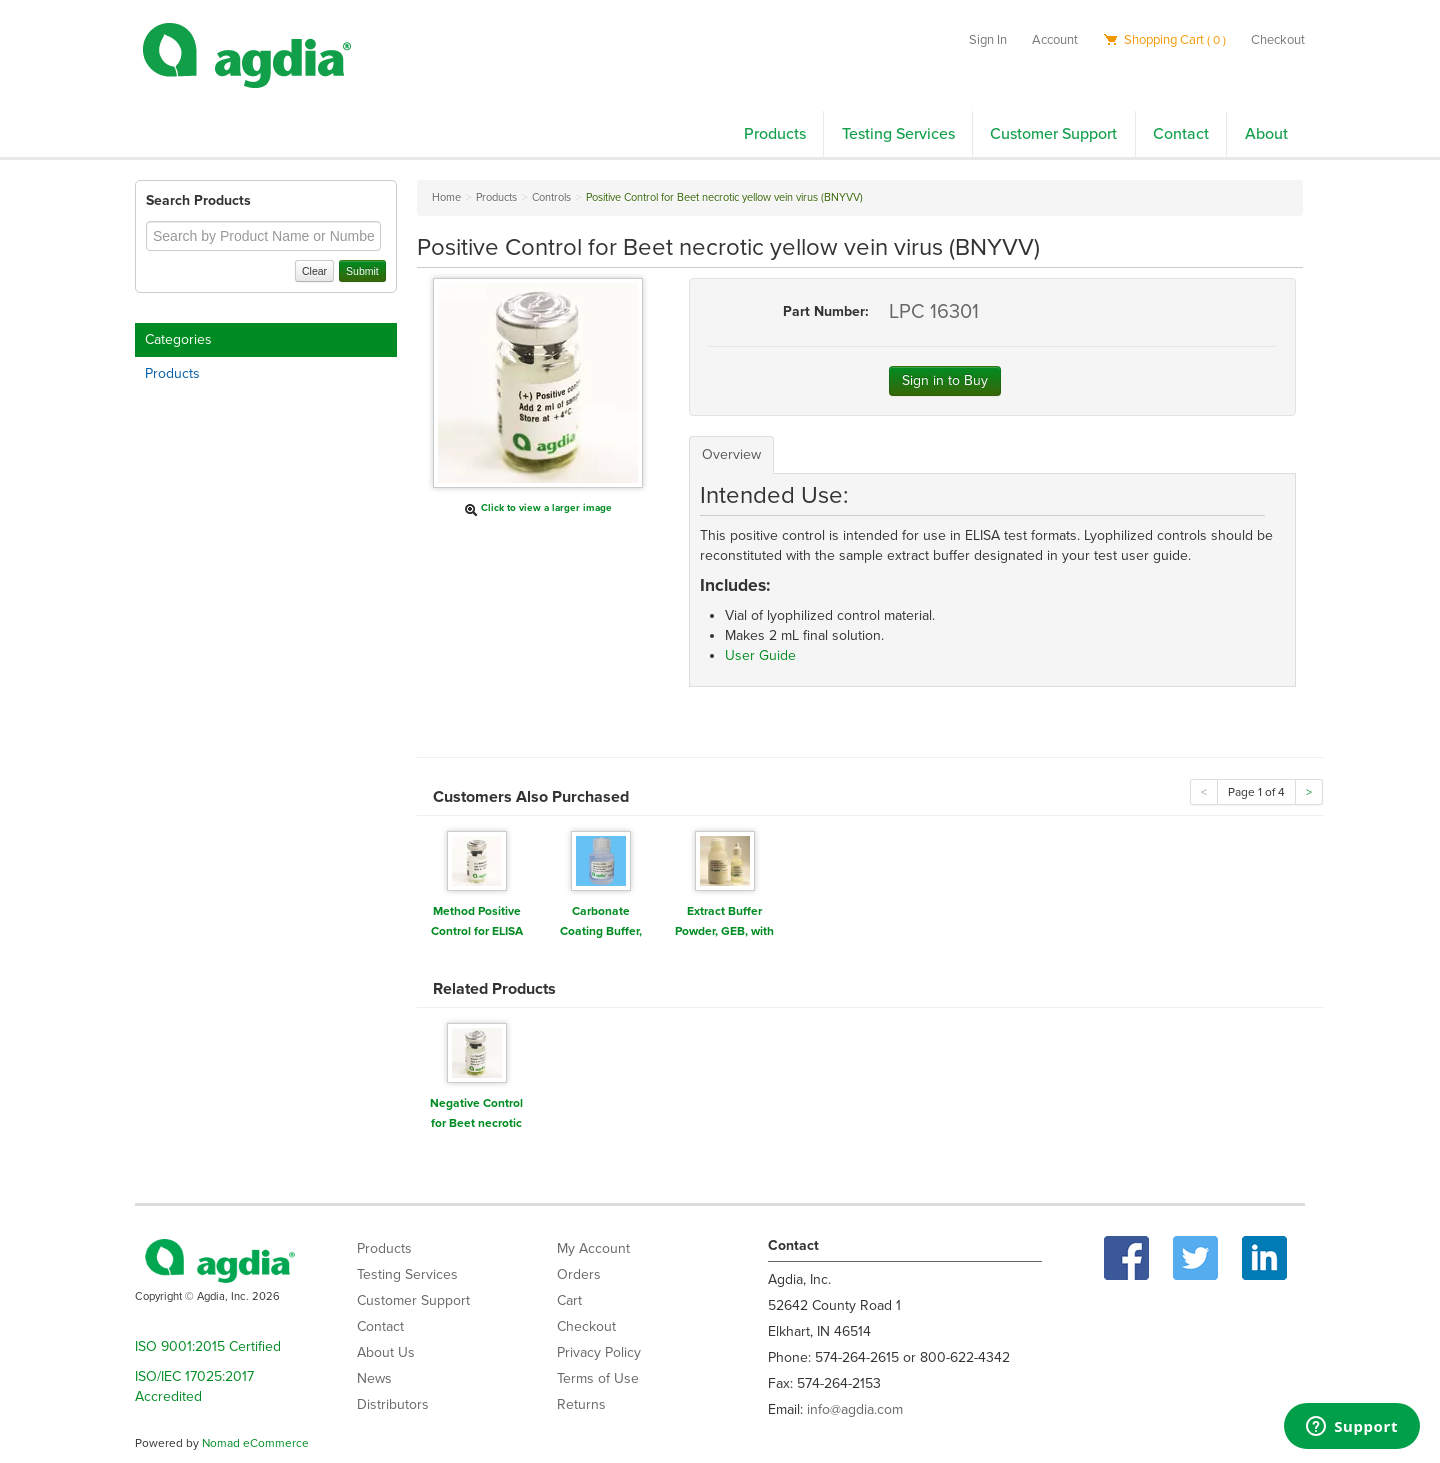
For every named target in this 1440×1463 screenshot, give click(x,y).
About (1266, 134)
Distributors (393, 1404)
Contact (1181, 134)
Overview (731, 454)
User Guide (760, 655)
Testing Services (898, 134)
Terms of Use (598, 1378)
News (374, 1378)
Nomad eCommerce (255, 1443)
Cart (569, 1300)
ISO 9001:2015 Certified (208, 1346)
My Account (593, 1248)
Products (775, 134)
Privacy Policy (599, 1352)
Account (1055, 40)
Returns (581, 1404)
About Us (386, 1352)
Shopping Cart (1164, 40)
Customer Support (1053, 134)
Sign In (988, 40)
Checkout (1278, 40)
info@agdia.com (855, 1409)
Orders (579, 1274)
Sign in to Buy (945, 380)
